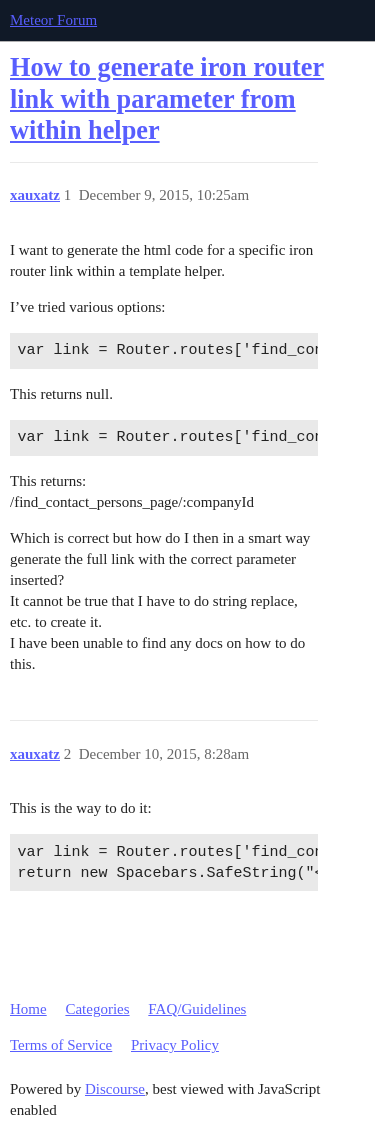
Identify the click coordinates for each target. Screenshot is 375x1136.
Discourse (115, 1089)
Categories (97, 1009)
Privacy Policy (175, 1045)
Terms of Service (61, 1045)
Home (28, 1009)
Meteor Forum (53, 20)
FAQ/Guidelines (197, 1009)
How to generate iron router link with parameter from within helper (167, 99)
